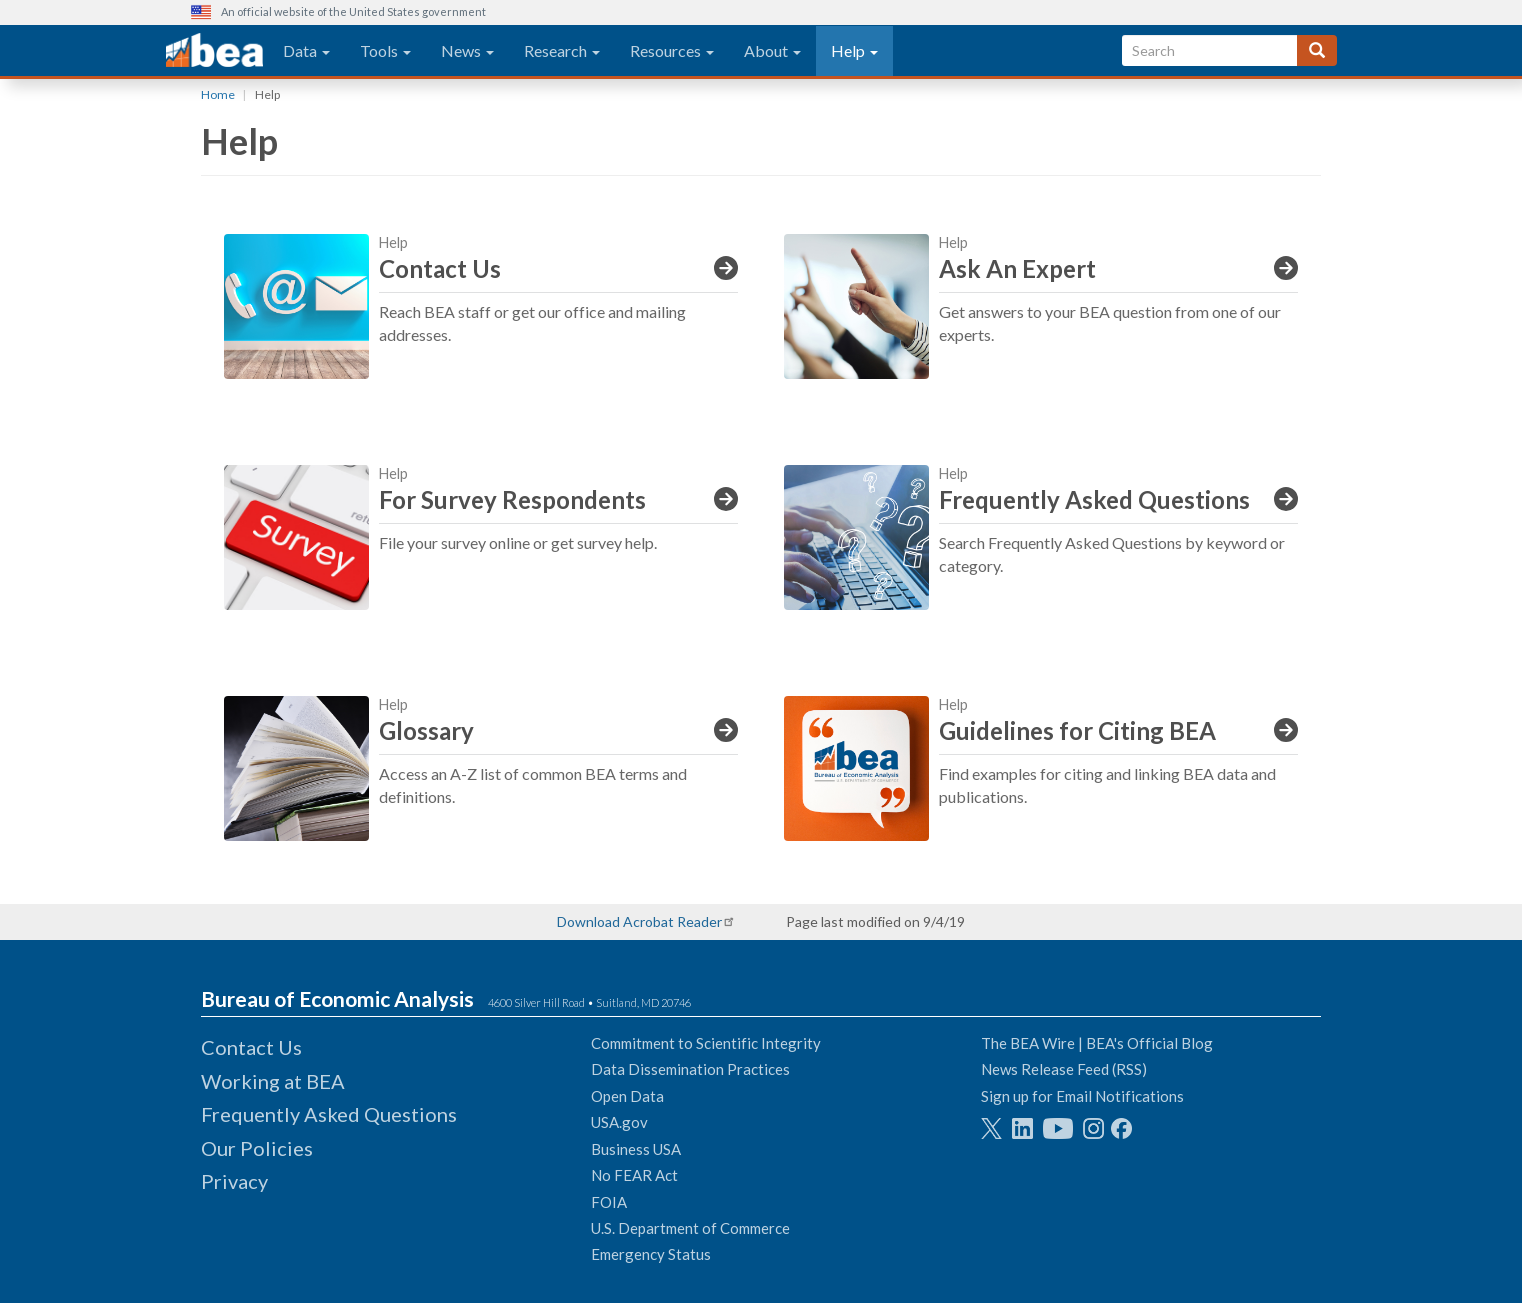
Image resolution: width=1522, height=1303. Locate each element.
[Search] (1317, 50)
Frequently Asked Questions (329, 1114)
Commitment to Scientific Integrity (706, 1043)
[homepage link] (214, 51)
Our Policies (257, 1148)
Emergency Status (651, 1254)
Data (306, 50)
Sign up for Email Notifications (1082, 1096)
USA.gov (619, 1122)
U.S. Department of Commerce (690, 1228)
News (467, 50)
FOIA (609, 1202)
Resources (672, 50)
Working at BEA (273, 1081)
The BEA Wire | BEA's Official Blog (1097, 1043)
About (772, 50)
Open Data (627, 1096)
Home (218, 94)
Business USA (636, 1149)
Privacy (234, 1181)
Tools (385, 50)
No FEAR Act (634, 1175)
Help (854, 50)
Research (562, 50)
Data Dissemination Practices (690, 1069)
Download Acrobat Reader (639, 921)
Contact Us (251, 1047)
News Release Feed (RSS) (1064, 1069)
